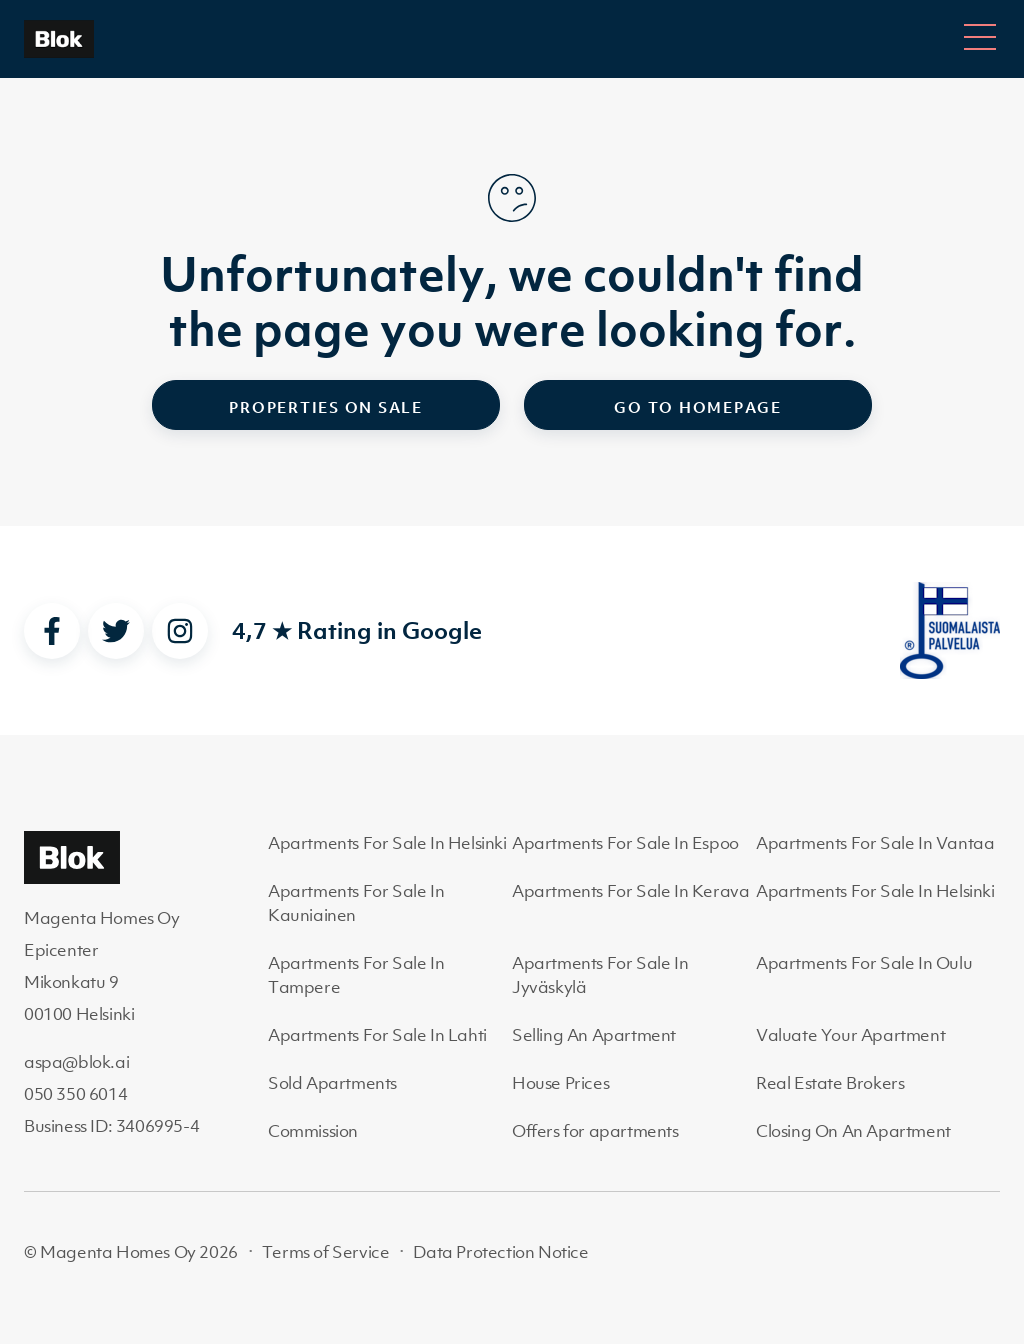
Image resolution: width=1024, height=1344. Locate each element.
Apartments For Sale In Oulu (864, 963)
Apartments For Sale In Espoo (625, 843)
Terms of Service (326, 1252)
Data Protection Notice (500, 1252)
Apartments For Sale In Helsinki (387, 843)
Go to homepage (698, 407)
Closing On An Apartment (853, 1131)
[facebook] (52, 631)
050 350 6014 (75, 1094)
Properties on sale (326, 407)
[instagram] (180, 631)
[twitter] (116, 631)
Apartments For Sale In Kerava (630, 891)
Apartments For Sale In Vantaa (875, 843)
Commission (313, 1131)
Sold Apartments (332, 1083)
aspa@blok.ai (76, 1062)
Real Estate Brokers (830, 1083)
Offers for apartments (595, 1131)
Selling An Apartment (594, 1035)
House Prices (560, 1083)
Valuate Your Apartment (850, 1035)
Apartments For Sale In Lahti (377, 1035)
